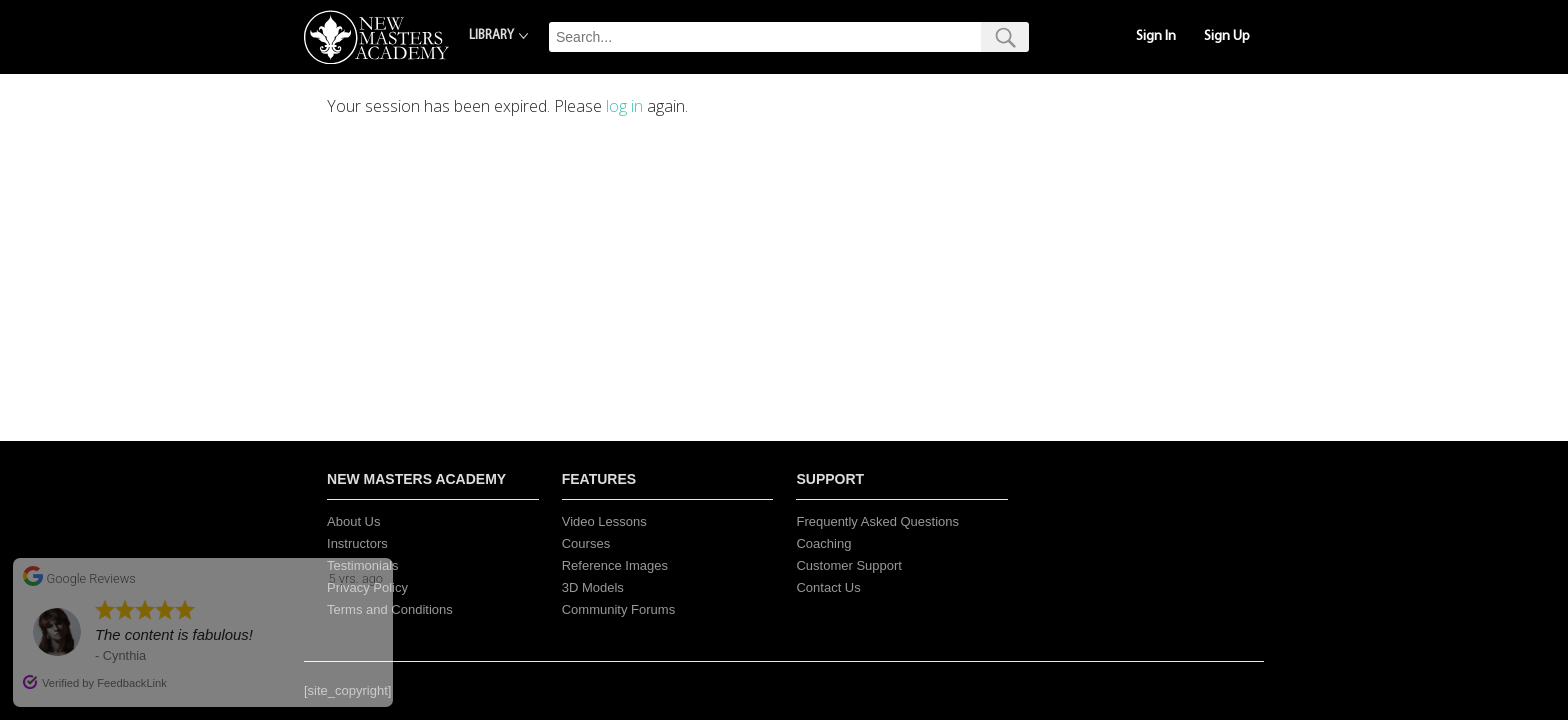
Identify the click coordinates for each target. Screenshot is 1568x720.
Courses (586, 543)
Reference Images (615, 565)
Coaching (823, 543)
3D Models (593, 587)
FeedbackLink (132, 683)
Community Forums (618, 609)
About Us (353, 521)
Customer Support (849, 565)
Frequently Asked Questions (877, 521)
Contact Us (828, 587)
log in (624, 106)
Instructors (357, 543)
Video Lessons (604, 521)
